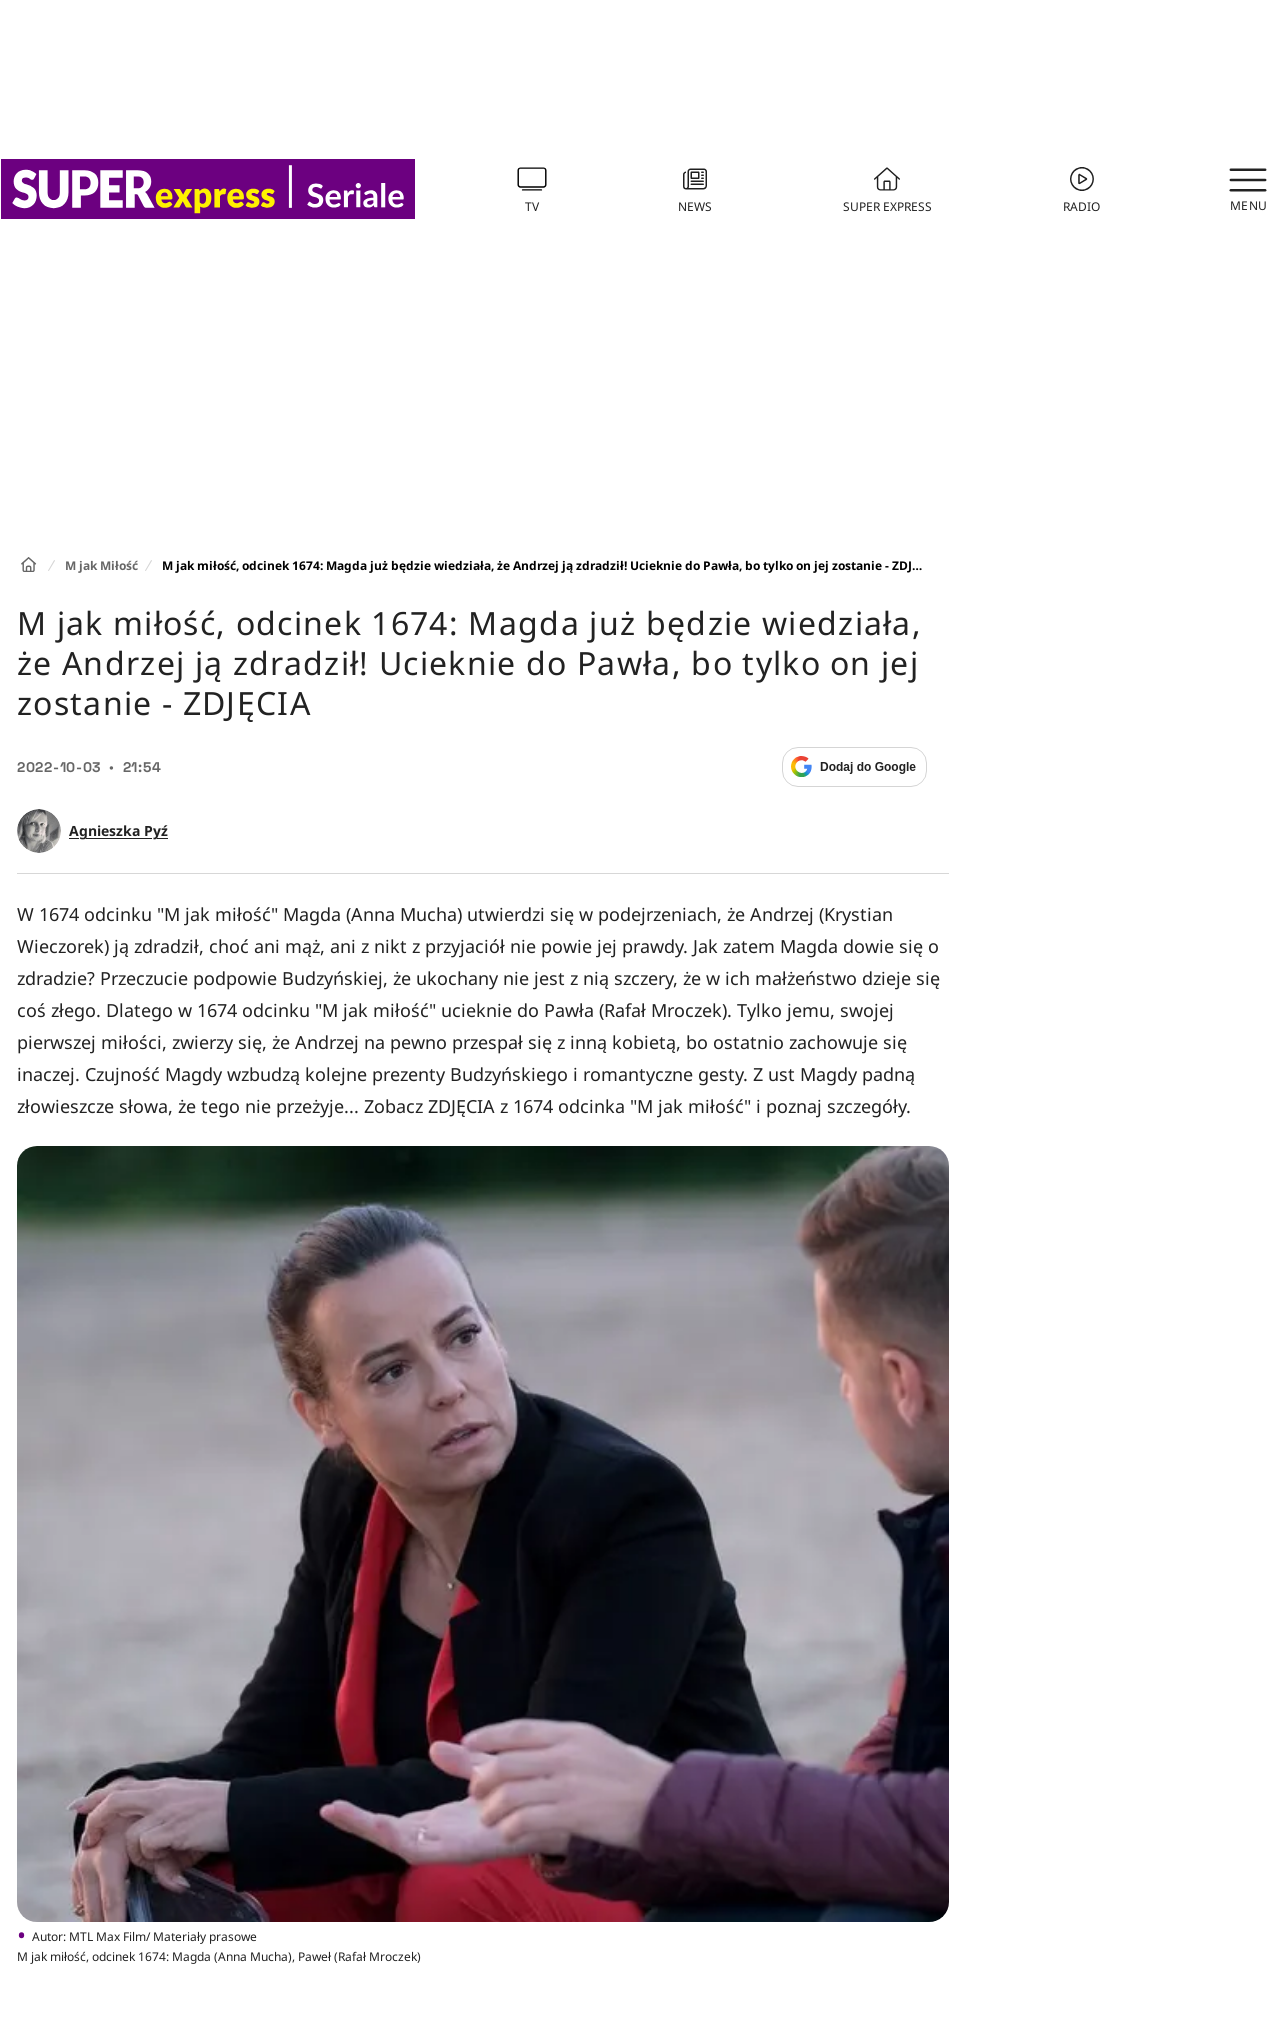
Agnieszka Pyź (118, 831)
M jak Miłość (101, 565)
